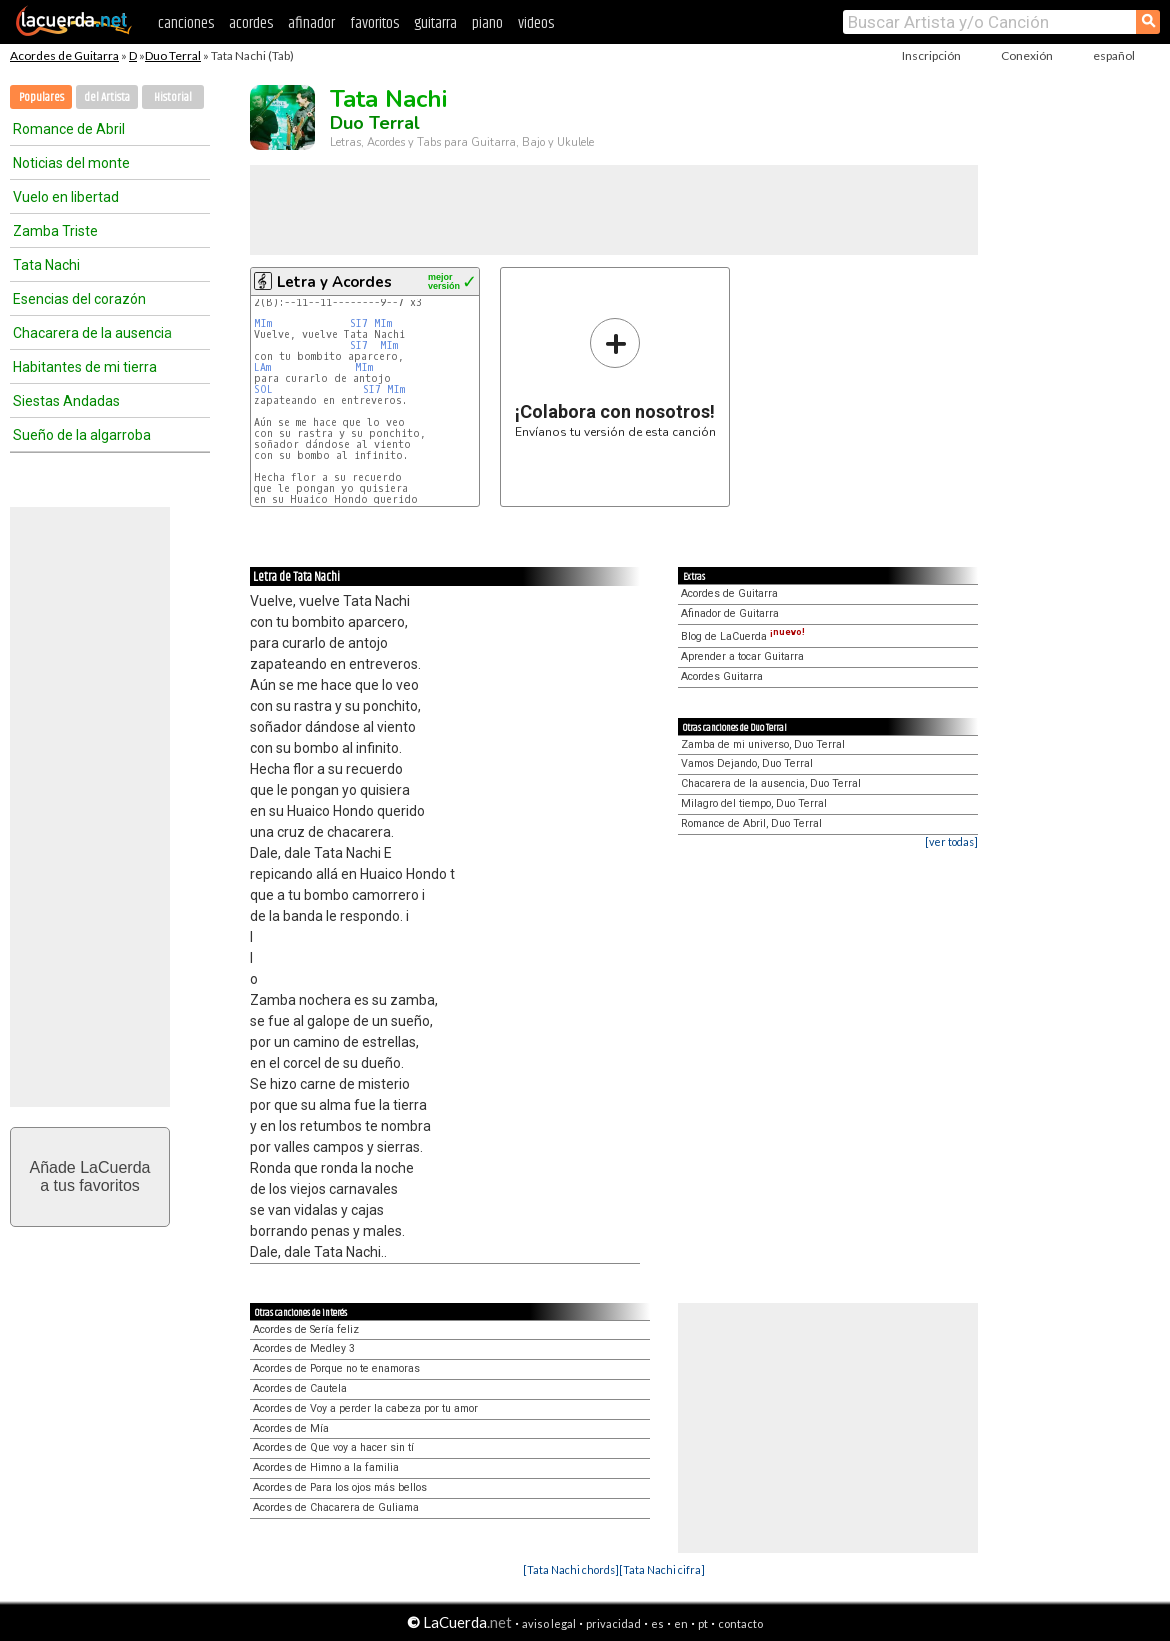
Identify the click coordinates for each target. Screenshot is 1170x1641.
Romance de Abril (69, 129)
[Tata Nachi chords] (571, 1569)
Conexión (1027, 55)
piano (487, 23)
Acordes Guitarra (722, 676)
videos (536, 23)
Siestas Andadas (66, 401)
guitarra (435, 23)
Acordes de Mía (291, 1428)
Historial (173, 97)
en (681, 1623)
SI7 (359, 323)
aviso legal (549, 1623)
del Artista (107, 97)
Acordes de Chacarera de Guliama (336, 1507)
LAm (262, 367)
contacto (740, 1623)
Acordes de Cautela (300, 1388)
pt (703, 1623)
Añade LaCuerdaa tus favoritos (90, 1176)
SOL (263, 389)
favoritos (374, 23)
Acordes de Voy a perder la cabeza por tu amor (365, 1408)
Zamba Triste (55, 231)
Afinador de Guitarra (730, 613)
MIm (263, 323)
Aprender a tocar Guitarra (742, 656)
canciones (186, 23)
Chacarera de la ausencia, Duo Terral (771, 783)
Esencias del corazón (79, 299)
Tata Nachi (46, 265)
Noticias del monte (71, 163)
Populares (41, 97)
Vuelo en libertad (66, 197)
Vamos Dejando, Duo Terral (747, 763)
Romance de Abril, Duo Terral (751, 823)
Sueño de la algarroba (82, 435)
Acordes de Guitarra (64, 55)
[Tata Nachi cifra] (662, 1569)
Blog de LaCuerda (743, 636)
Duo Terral (173, 55)
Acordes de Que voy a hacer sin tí (333, 1447)
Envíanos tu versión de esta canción (615, 377)
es (657, 1623)
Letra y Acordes (334, 282)
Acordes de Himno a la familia (326, 1467)
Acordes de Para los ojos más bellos (340, 1487)
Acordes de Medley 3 (304, 1348)
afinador (311, 23)
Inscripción (931, 55)
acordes (251, 23)
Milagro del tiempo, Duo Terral (754, 803)
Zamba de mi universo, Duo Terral (763, 744)
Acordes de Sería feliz (306, 1329)
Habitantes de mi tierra (85, 367)
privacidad (613, 1623)
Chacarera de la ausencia (92, 333)
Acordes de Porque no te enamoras (336, 1368)
